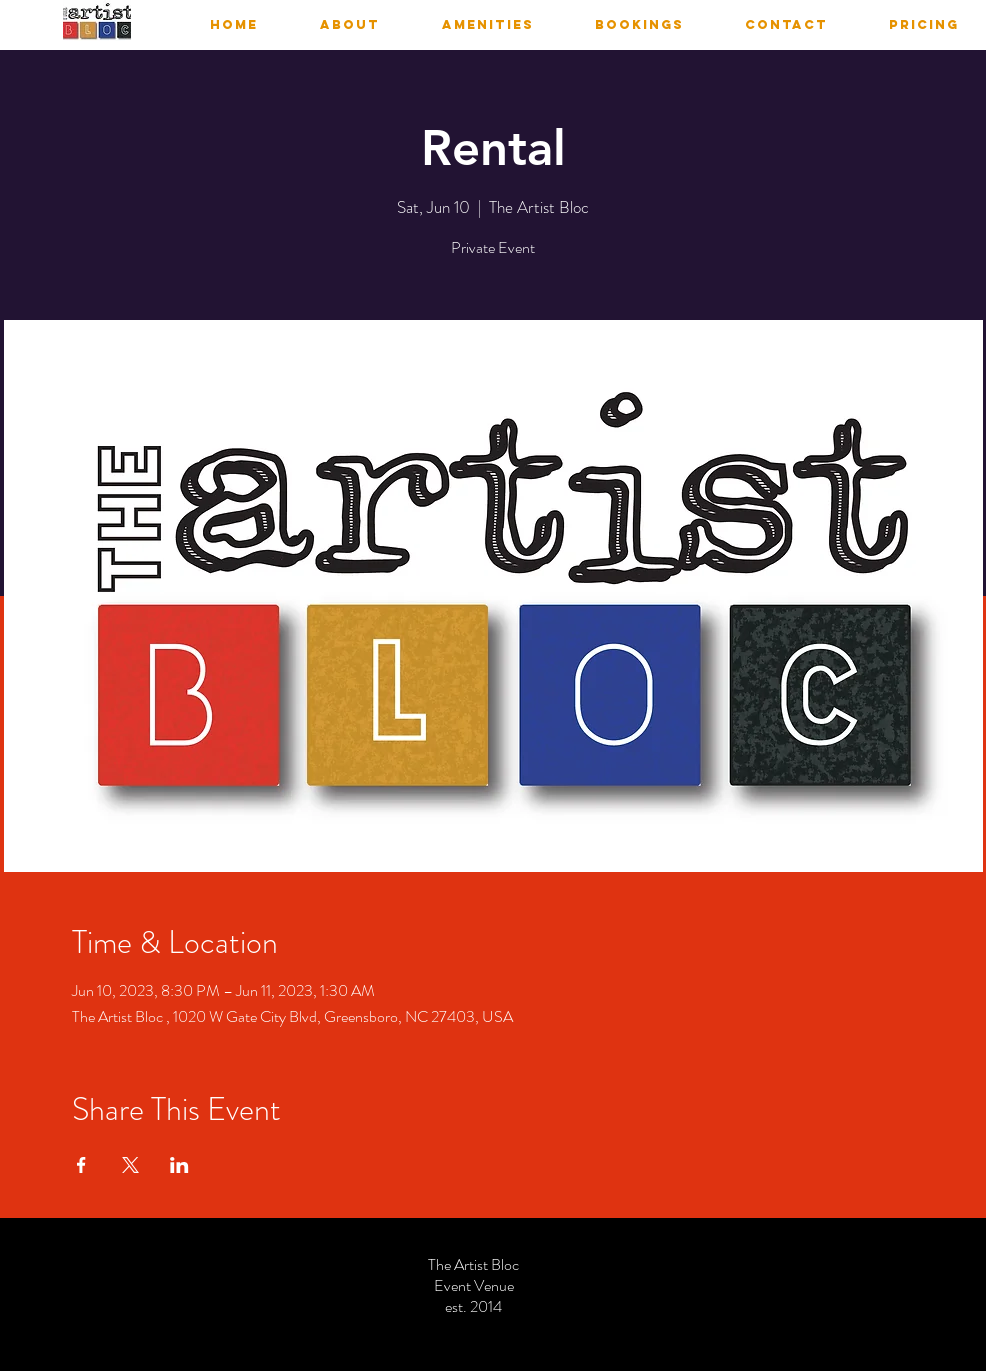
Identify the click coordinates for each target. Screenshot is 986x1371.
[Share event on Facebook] (81, 1165)
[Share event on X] (130, 1165)
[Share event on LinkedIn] (179, 1165)
